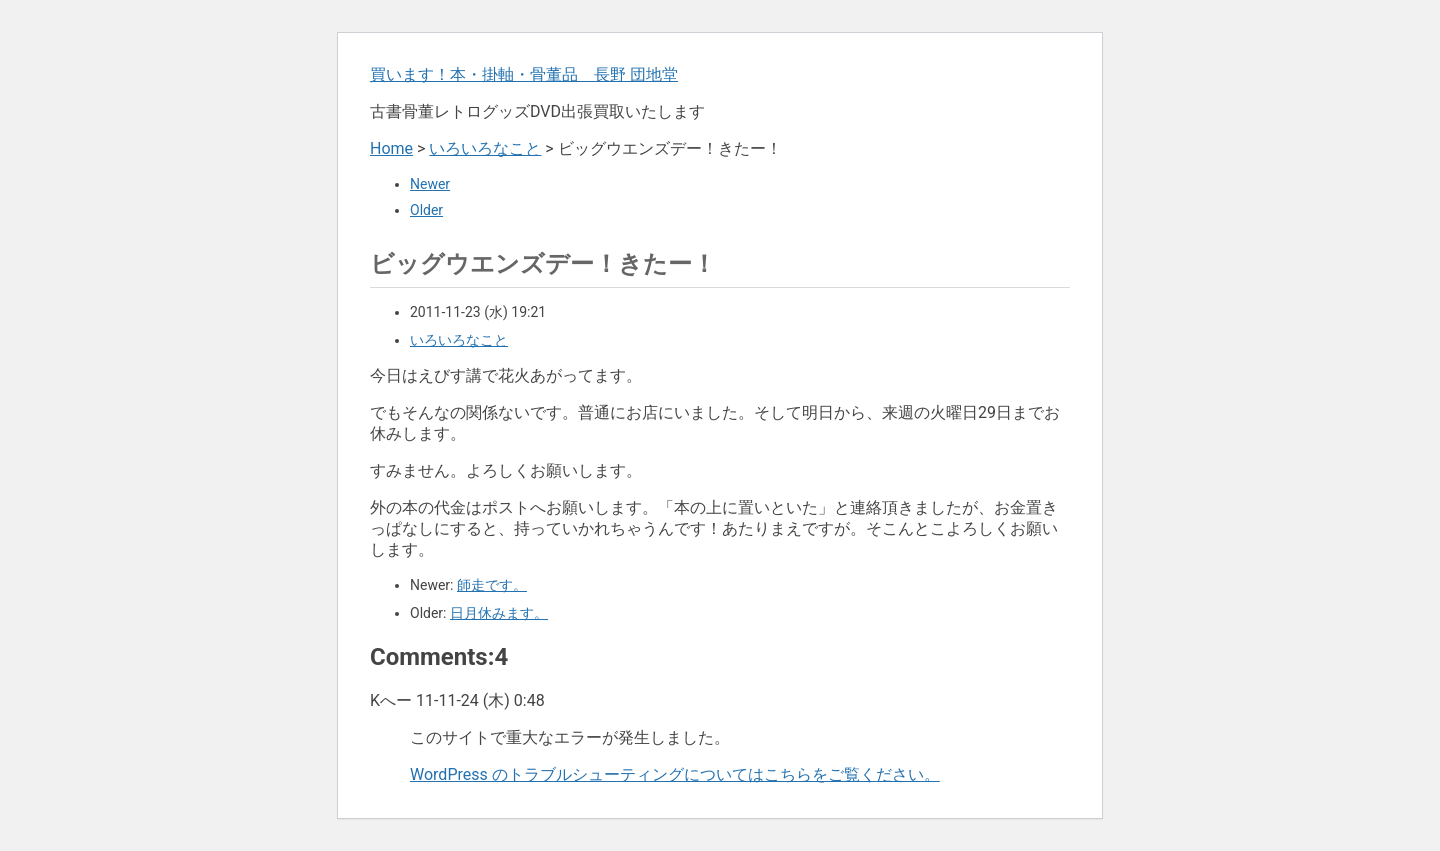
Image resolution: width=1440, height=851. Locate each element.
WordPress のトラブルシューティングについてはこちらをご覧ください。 (675, 774)
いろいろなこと (485, 148)
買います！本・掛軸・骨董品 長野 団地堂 (524, 74)
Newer (430, 184)
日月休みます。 (499, 613)
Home (391, 148)
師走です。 (492, 585)
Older (426, 210)
